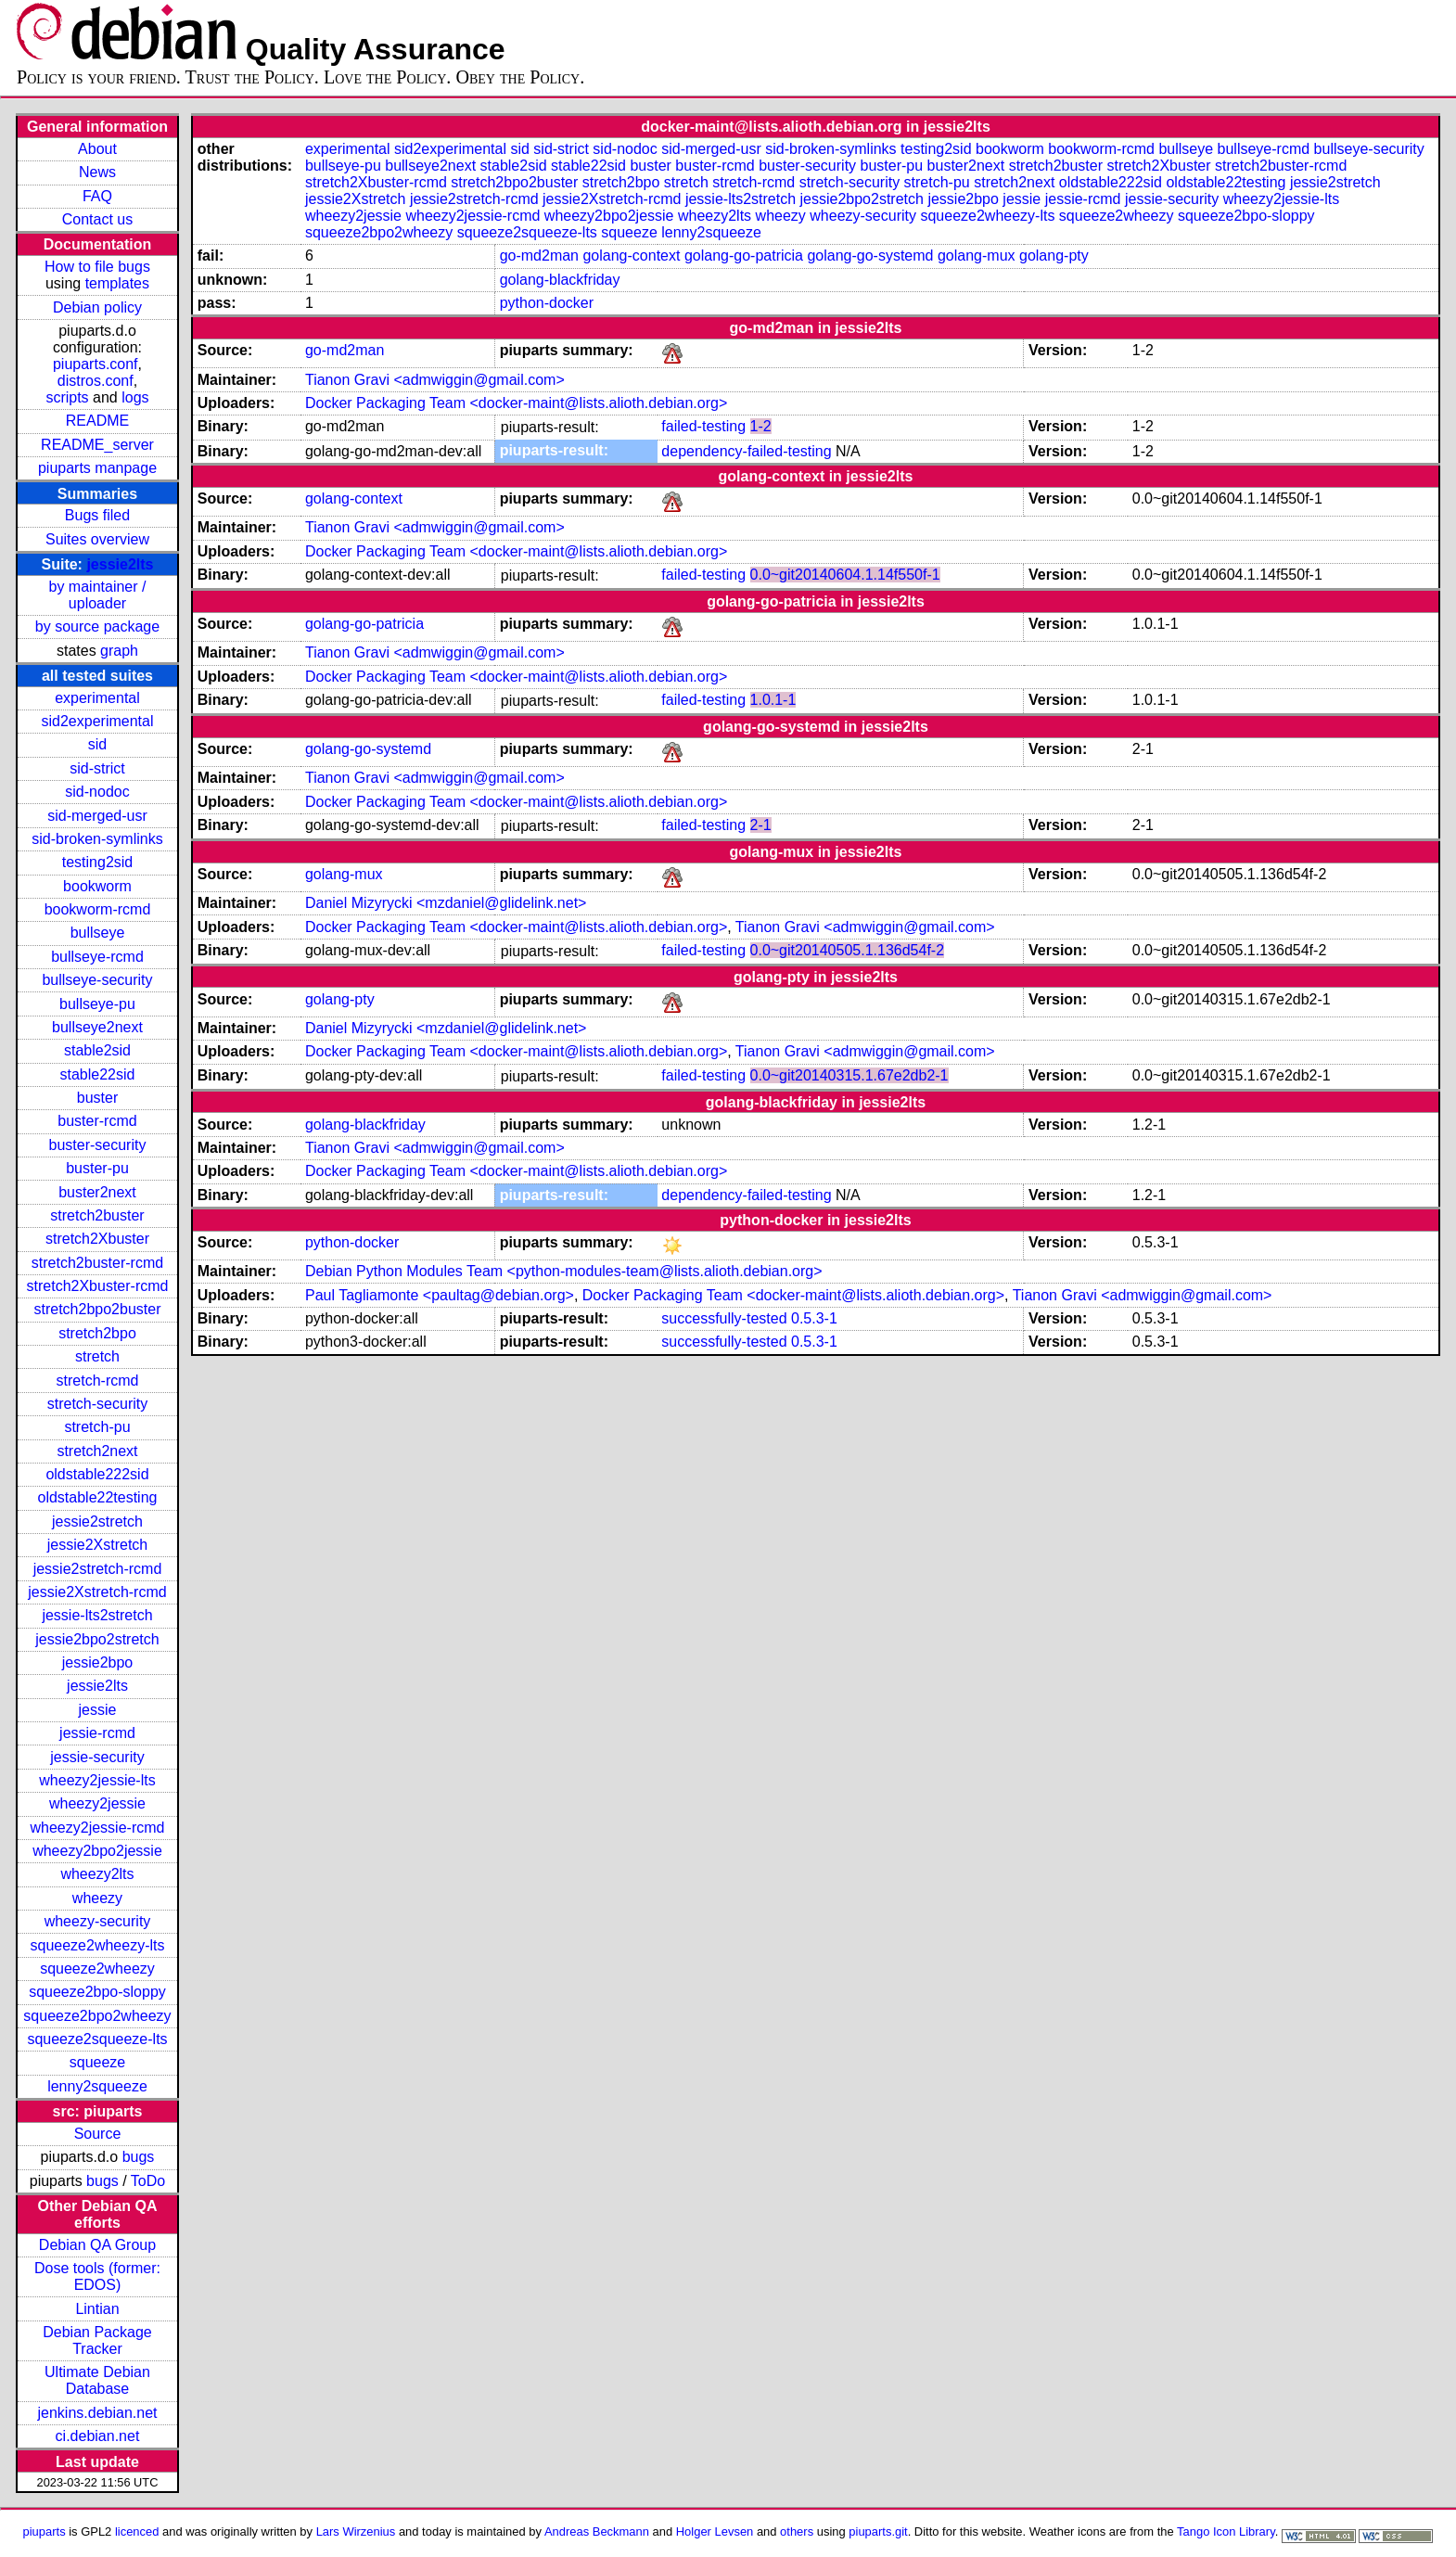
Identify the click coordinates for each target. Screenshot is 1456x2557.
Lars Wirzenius (356, 2531)
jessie (98, 1710)
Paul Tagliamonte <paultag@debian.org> (439, 1295)
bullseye (97, 932)
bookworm (97, 886)
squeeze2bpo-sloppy (97, 1992)
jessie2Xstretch (97, 1545)
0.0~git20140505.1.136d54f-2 (847, 950)
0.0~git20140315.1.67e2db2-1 (849, 1075)
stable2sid (97, 1050)
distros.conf (95, 381)
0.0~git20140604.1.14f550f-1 (845, 574)
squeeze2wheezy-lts (98, 1945)
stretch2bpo (97, 1333)
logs (134, 397)
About (97, 149)
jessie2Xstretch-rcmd (97, 1592)
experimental (97, 698)
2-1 (761, 825)
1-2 (761, 426)
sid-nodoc (97, 791)
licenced (137, 2531)
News (97, 172)
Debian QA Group (97, 2245)
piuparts (44, 2531)
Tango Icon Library (1226, 2531)
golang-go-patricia (743, 255)
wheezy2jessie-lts (97, 1780)
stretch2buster (97, 1215)
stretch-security (97, 1404)
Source (97, 2133)
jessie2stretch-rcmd (97, 1569)
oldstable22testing (97, 1497)
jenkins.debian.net (97, 2413)
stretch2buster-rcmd (97, 1263)
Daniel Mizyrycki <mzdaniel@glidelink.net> (445, 903)
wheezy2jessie (97, 1803)
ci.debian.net (98, 2436)
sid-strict (97, 768)
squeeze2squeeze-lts (97, 2039)
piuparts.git (878, 2531)
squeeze (98, 2062)
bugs (138, 2157)
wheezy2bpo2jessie (97, 1851)
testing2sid (98, 862)
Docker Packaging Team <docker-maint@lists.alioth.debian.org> (516, 403)
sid (97, 744)
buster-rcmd (96, 1121)
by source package (97, 626)
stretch (97, 1356)
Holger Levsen (715, 2531)
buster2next (97, 1192)
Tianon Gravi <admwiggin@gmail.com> (435, 380)
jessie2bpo (98, 1662)
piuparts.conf (95, 364)
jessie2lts (119, 564)
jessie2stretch (97, 1521)
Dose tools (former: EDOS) (97, 2276)
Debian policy (97, 307)
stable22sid (97, 1074)
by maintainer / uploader (98, 595)
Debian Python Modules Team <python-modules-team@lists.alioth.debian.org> (564, 1271)
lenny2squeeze (97, 2086)
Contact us (97, 219)
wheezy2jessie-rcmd (98, 1827)
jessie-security (97, 1757)
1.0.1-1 (773, 700)
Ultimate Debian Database (97, 2380)
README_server (97, 445)
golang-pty (1054, 255)
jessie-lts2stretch (97, 1615)
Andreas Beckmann (596, 2531)
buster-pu (97, 1168)
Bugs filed (97, 515)
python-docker (547, 303)
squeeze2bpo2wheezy (97, 2016)
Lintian (97, 2309)
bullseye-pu (97, 1004)
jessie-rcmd (97, 1733)
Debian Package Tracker (97, 2340)
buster (97, 1098)
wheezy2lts (97, 1874)
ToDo (148, 2181)
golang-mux (976, 255)
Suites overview (97, 539)
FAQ (97, 196)
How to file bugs (97, 267)
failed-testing (703, 426)
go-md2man (539, 255)
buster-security (98, 1145)
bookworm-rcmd (98, 909)
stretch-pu (97, 1427)
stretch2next (97, 1451)
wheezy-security (98, 1921)
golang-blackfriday (560, 280)
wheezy (97, 1898)
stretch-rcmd (98, 1380)
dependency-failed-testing (746, 451)
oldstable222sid (96, 1474)
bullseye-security (97, 980)
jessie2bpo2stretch (97, 1639)
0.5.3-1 (814, 1318)
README (97, 420)
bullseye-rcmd (97, 957)
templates (117, 283)
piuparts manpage (97, 468)
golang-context (631, 255)
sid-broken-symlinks (97, 839)
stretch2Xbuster (97, 1239)
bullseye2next (97, 1027)
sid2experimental (98, 721)
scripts (66, 397)
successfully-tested (723, 1318)
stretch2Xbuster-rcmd (98, 1286)
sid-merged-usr (97, 816)
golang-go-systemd (870, 255)
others (796, 2531)
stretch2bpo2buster (96, 1309)
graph (119, 650)
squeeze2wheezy (97, 1968)
